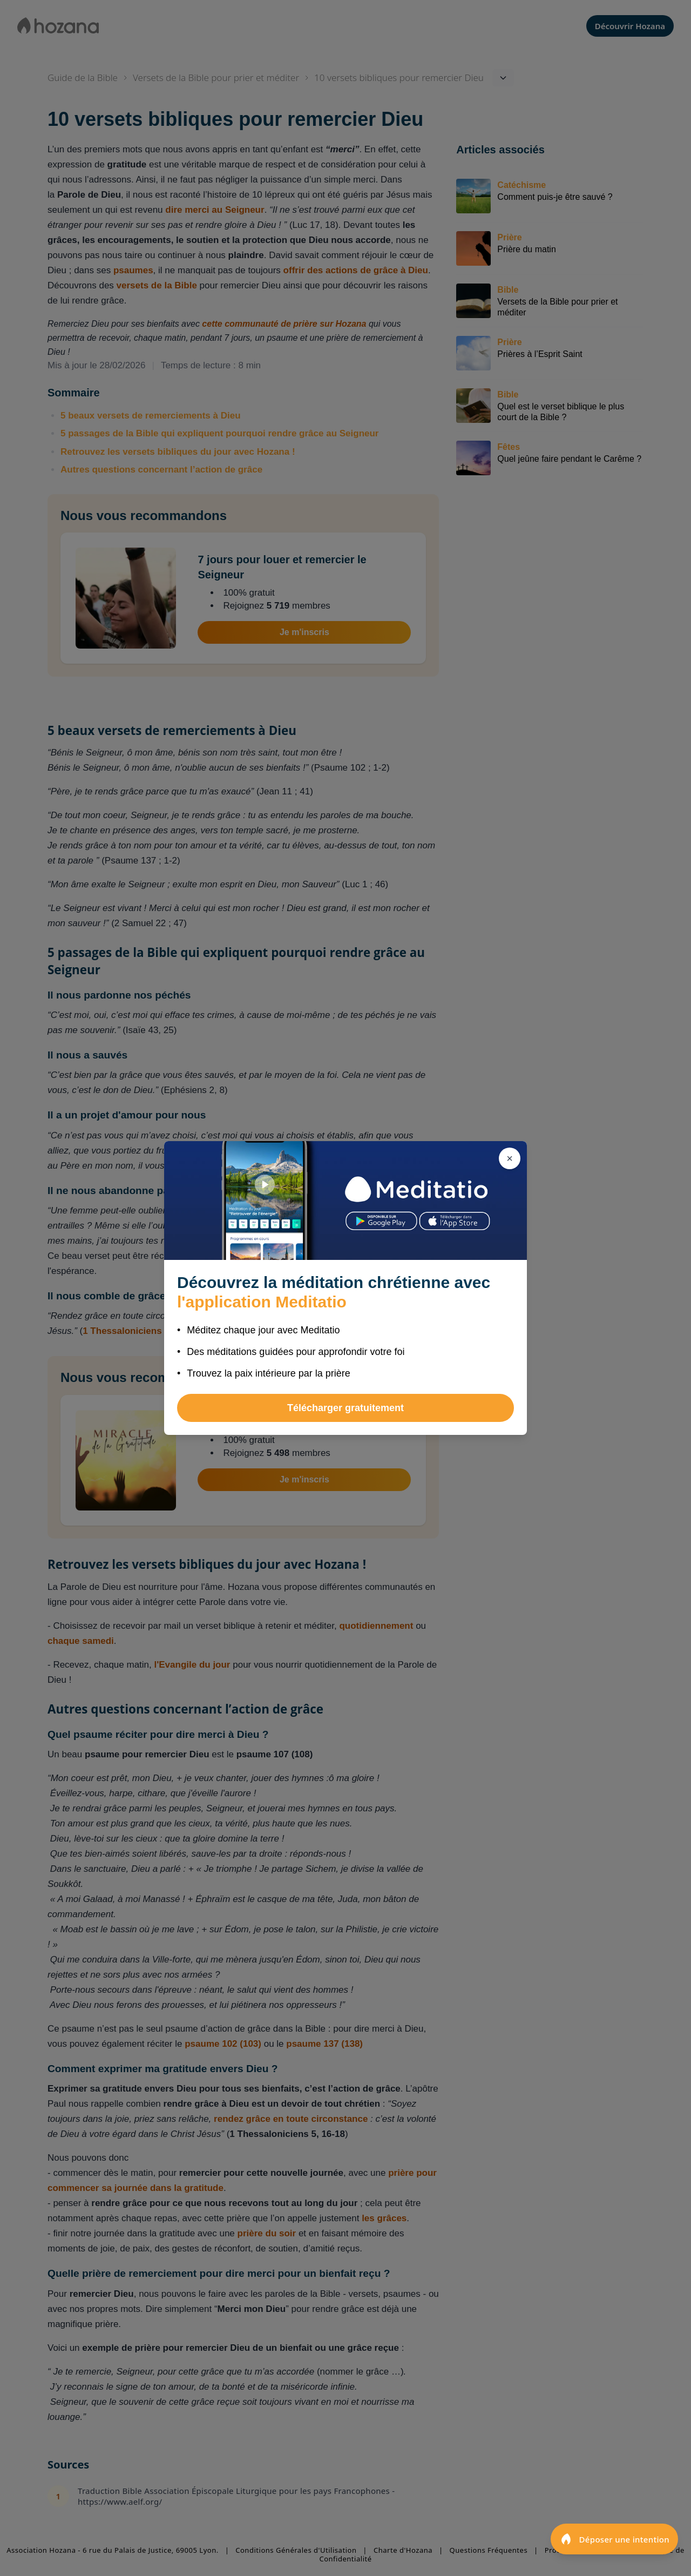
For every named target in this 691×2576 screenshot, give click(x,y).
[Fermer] (509, 1158)
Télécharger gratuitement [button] (345, 1407)
